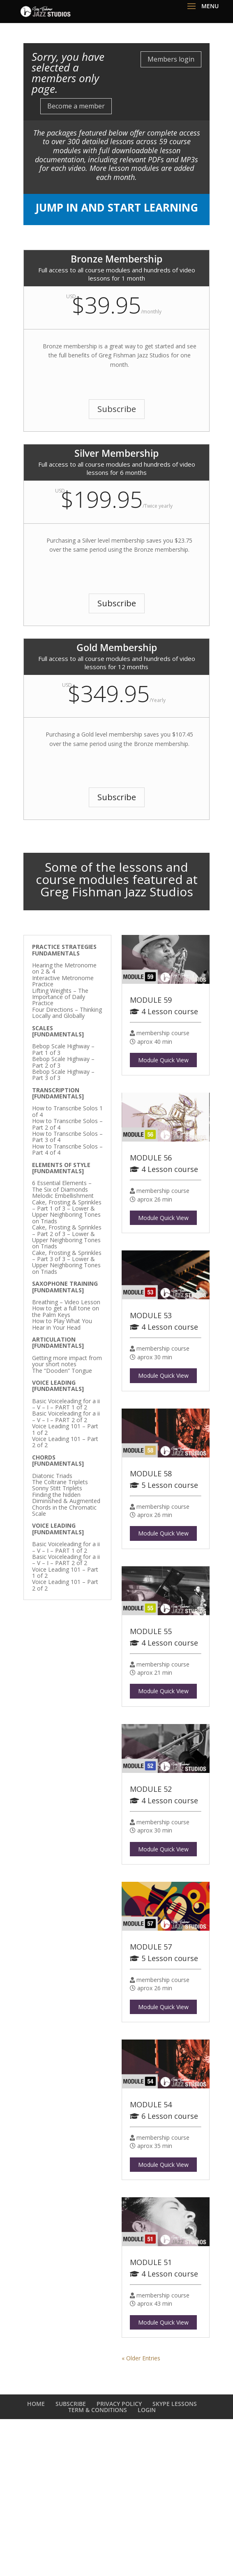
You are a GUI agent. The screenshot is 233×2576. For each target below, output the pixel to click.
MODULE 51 (151, 2262)
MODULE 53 (151, 1315)
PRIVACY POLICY (119, 2404)
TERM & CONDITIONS (97, 2410)
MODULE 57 (151, 1947)
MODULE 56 (151, 1158)
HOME (36, 2404)
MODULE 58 (151, 1473)
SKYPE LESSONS (174, 2404)
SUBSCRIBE (70, 2404)
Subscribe (116, 408)
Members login (171, 59)
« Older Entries (141, 2358)
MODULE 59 (151, 1000)
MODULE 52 (151, 1789)
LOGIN (147, 2410)
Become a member (76, 105)
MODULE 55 (151, 1631)
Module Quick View (163, 1060)
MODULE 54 (151, 2104)
